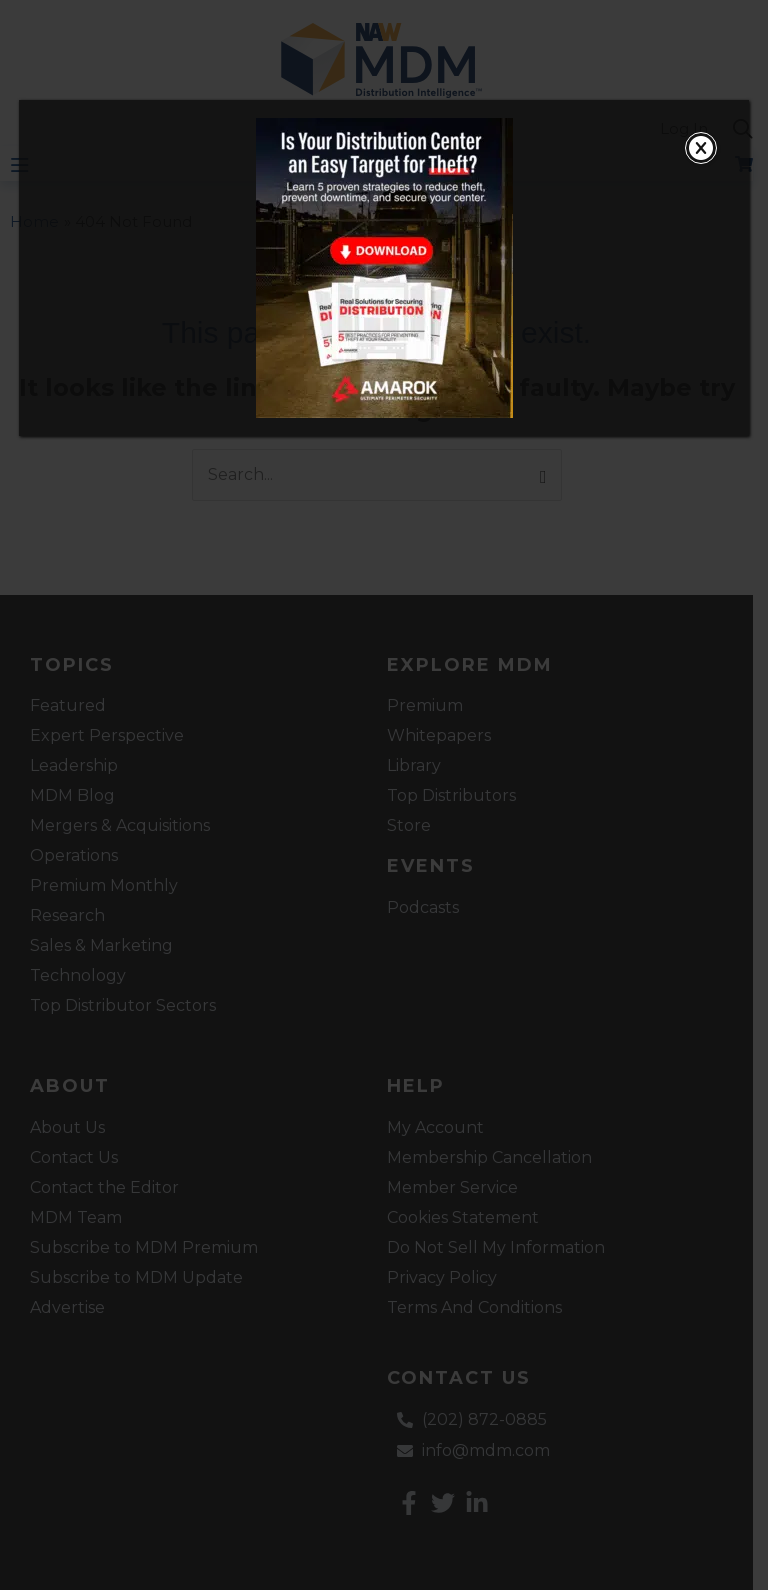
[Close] (701, 148)
